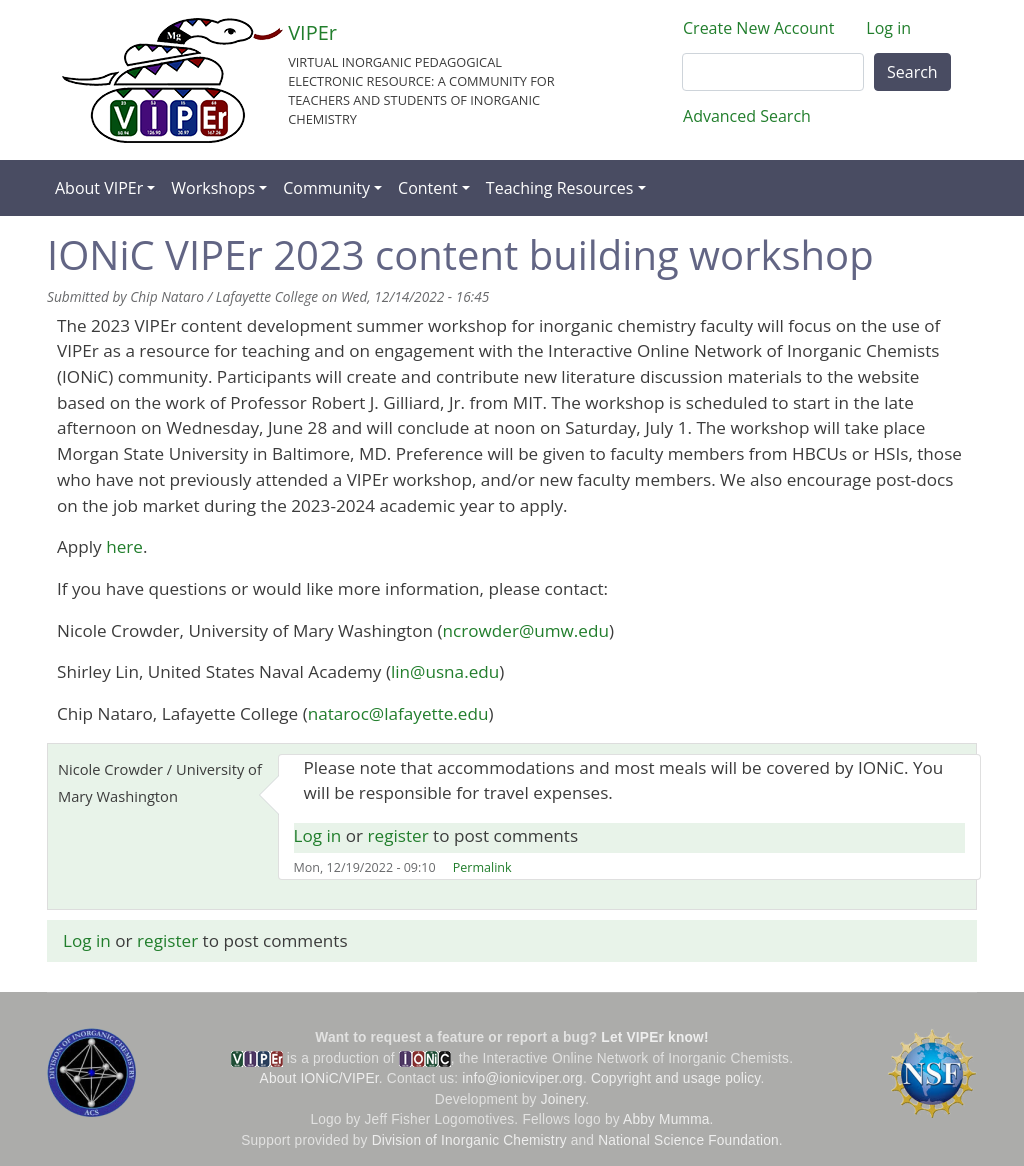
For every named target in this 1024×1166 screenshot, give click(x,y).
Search (912, 72)
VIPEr (312, 32)
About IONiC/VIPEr (319, 1078)
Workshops (213, 188)
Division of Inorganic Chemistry (469, 1140)
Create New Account (758, 28)
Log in (888, 28)
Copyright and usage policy (675, 1078)
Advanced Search (747, 116)
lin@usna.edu (445, 671)
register (398, 835)
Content (428, 188)
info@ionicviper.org (522, 1078)
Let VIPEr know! (654, 1037)
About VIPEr (99, 188)
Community (326, 188)
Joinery (563, 1099)
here (124, 546)
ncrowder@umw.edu (526, 630)
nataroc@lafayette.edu (398, 713)
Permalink (482, 867)
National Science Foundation (688, 1140)
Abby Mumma (666, 1119)
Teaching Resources (560, 188)
